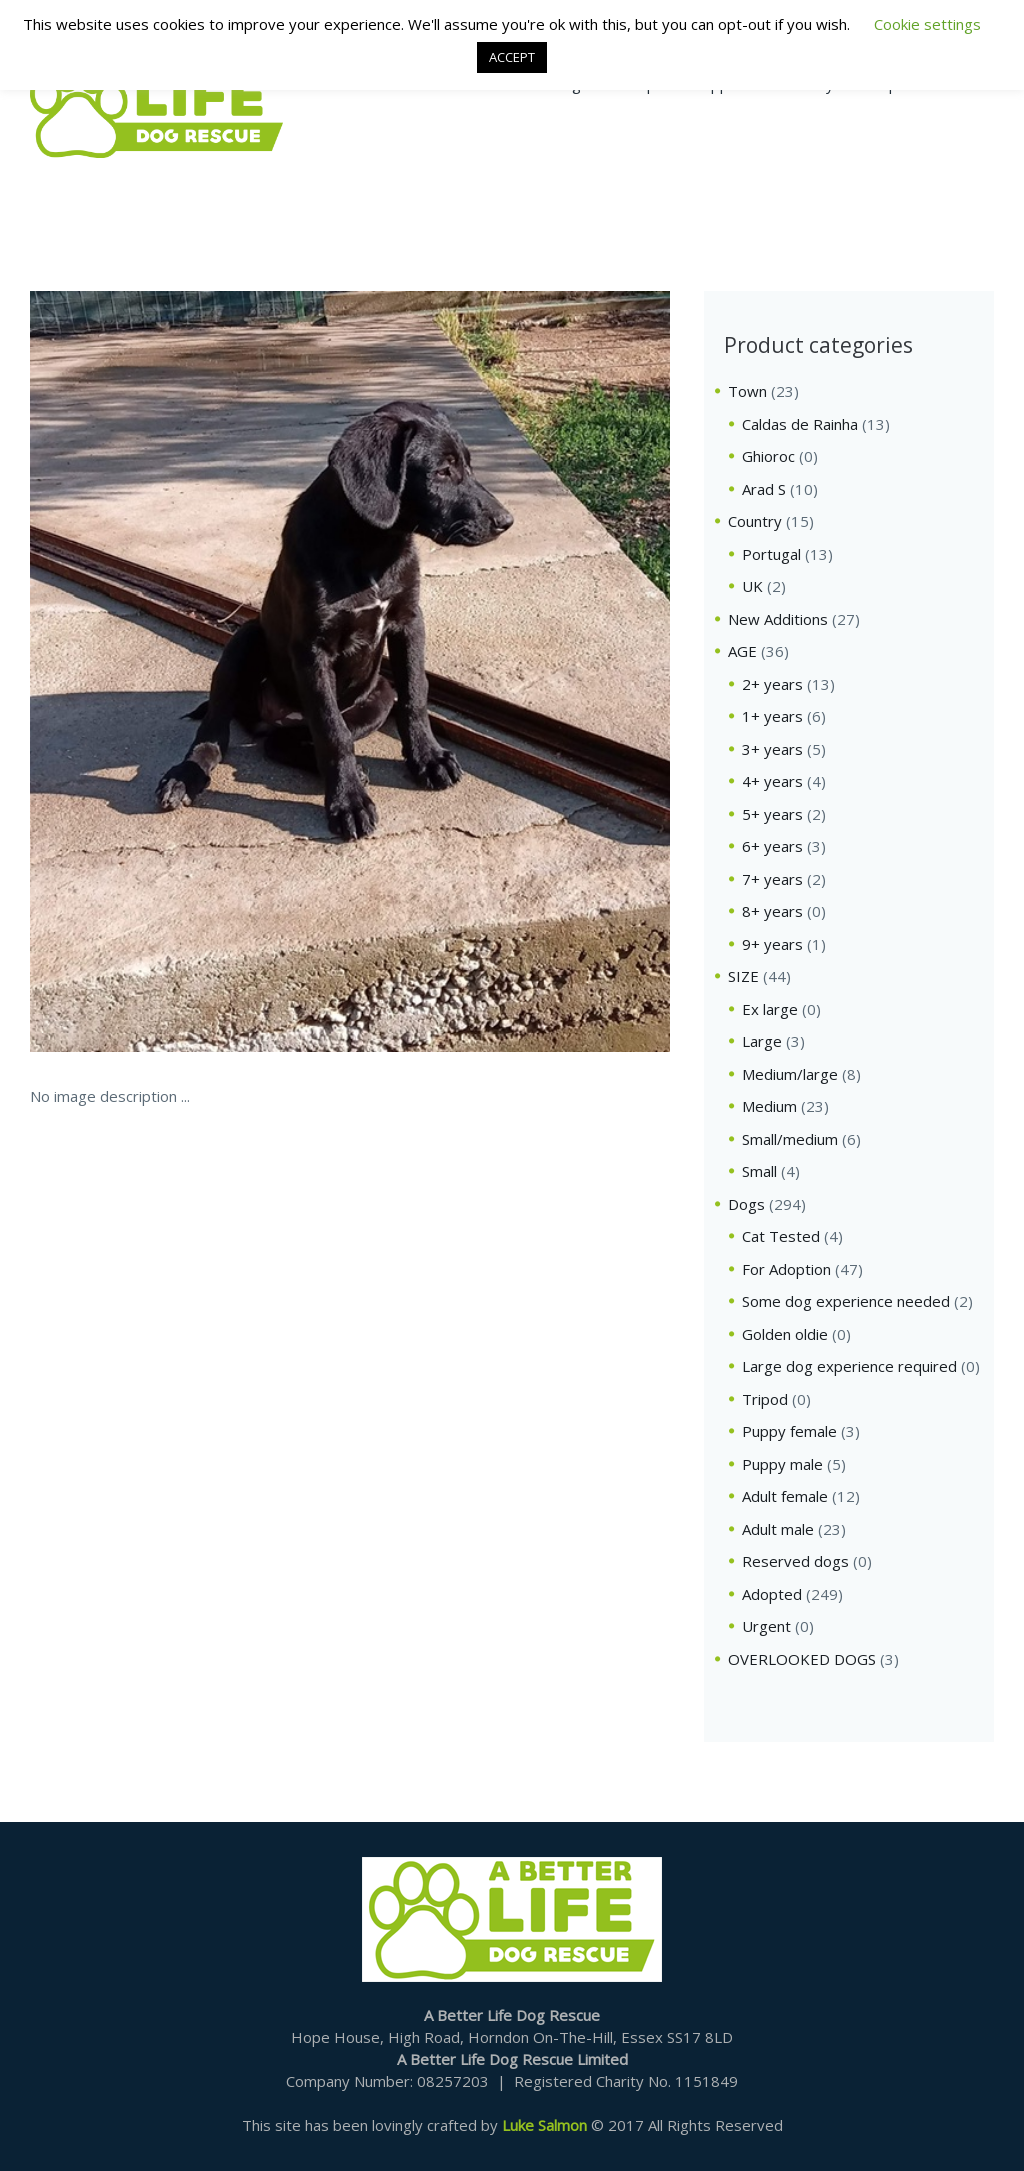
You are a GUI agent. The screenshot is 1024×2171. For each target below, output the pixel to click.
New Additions (778, 619)
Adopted (772, 1594)
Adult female (785, 1496)
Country (755, 521)
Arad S (764, 489)
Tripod (765, 1399)
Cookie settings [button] (927, 24)
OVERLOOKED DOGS (802, 1659)
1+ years (772, 716)
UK (752, 586)
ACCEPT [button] (512, 57)
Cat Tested (781, 1236)
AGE (742, 651)
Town (747, 391)
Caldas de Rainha (800, 424)
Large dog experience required (849, 1366)
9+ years (772, 944)
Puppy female (789, 1431)
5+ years (772, 814)
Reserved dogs (795, 1561)
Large (762, 1041)
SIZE (743, 976)
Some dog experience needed (846, 1301)
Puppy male (782, 1464)
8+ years (772, 911)
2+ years (772, 684)
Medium (769, 1106)
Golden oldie (785, 1334)
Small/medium (790, 1139)
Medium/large (790, 1074)
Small (759, 1171)
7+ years (772, 879)
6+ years (772, 846)
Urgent (766, 1626)
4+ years (772, 781)
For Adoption (786, 1269)
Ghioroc (768, 456)
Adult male (778, 1529)
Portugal (771, 554)
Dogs (746, 1204)
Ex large (770, 1009)
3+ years (772, 749)
